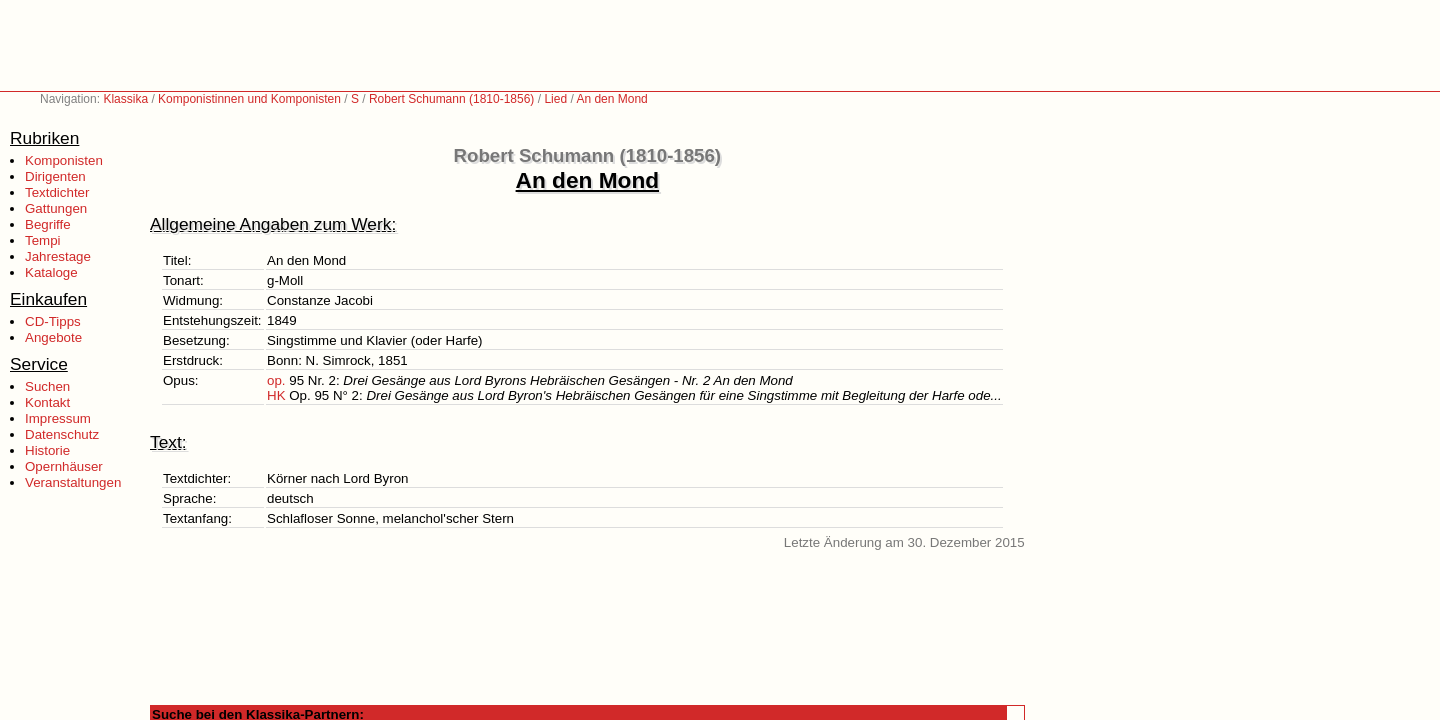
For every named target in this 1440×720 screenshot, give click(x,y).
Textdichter (57, 192)
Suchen (47, 386)
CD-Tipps (53, 321)
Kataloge (51, 272)
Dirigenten (55, 176)
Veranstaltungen (73, 482)
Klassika (125, 99)
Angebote (53, 337)
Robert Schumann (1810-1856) (451, 99)
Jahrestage (58, 256)
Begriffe (48, 224)
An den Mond (611, 99)
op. (276, 380)
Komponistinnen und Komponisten (249, 99)
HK (276, 395)
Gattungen (56, 208)
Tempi (43, 240)
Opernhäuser (64, 466)
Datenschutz (62, 434)
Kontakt (47, 402)
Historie (47, 450)
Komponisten (64, 160)
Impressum (58, 418)
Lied (555, 99)
